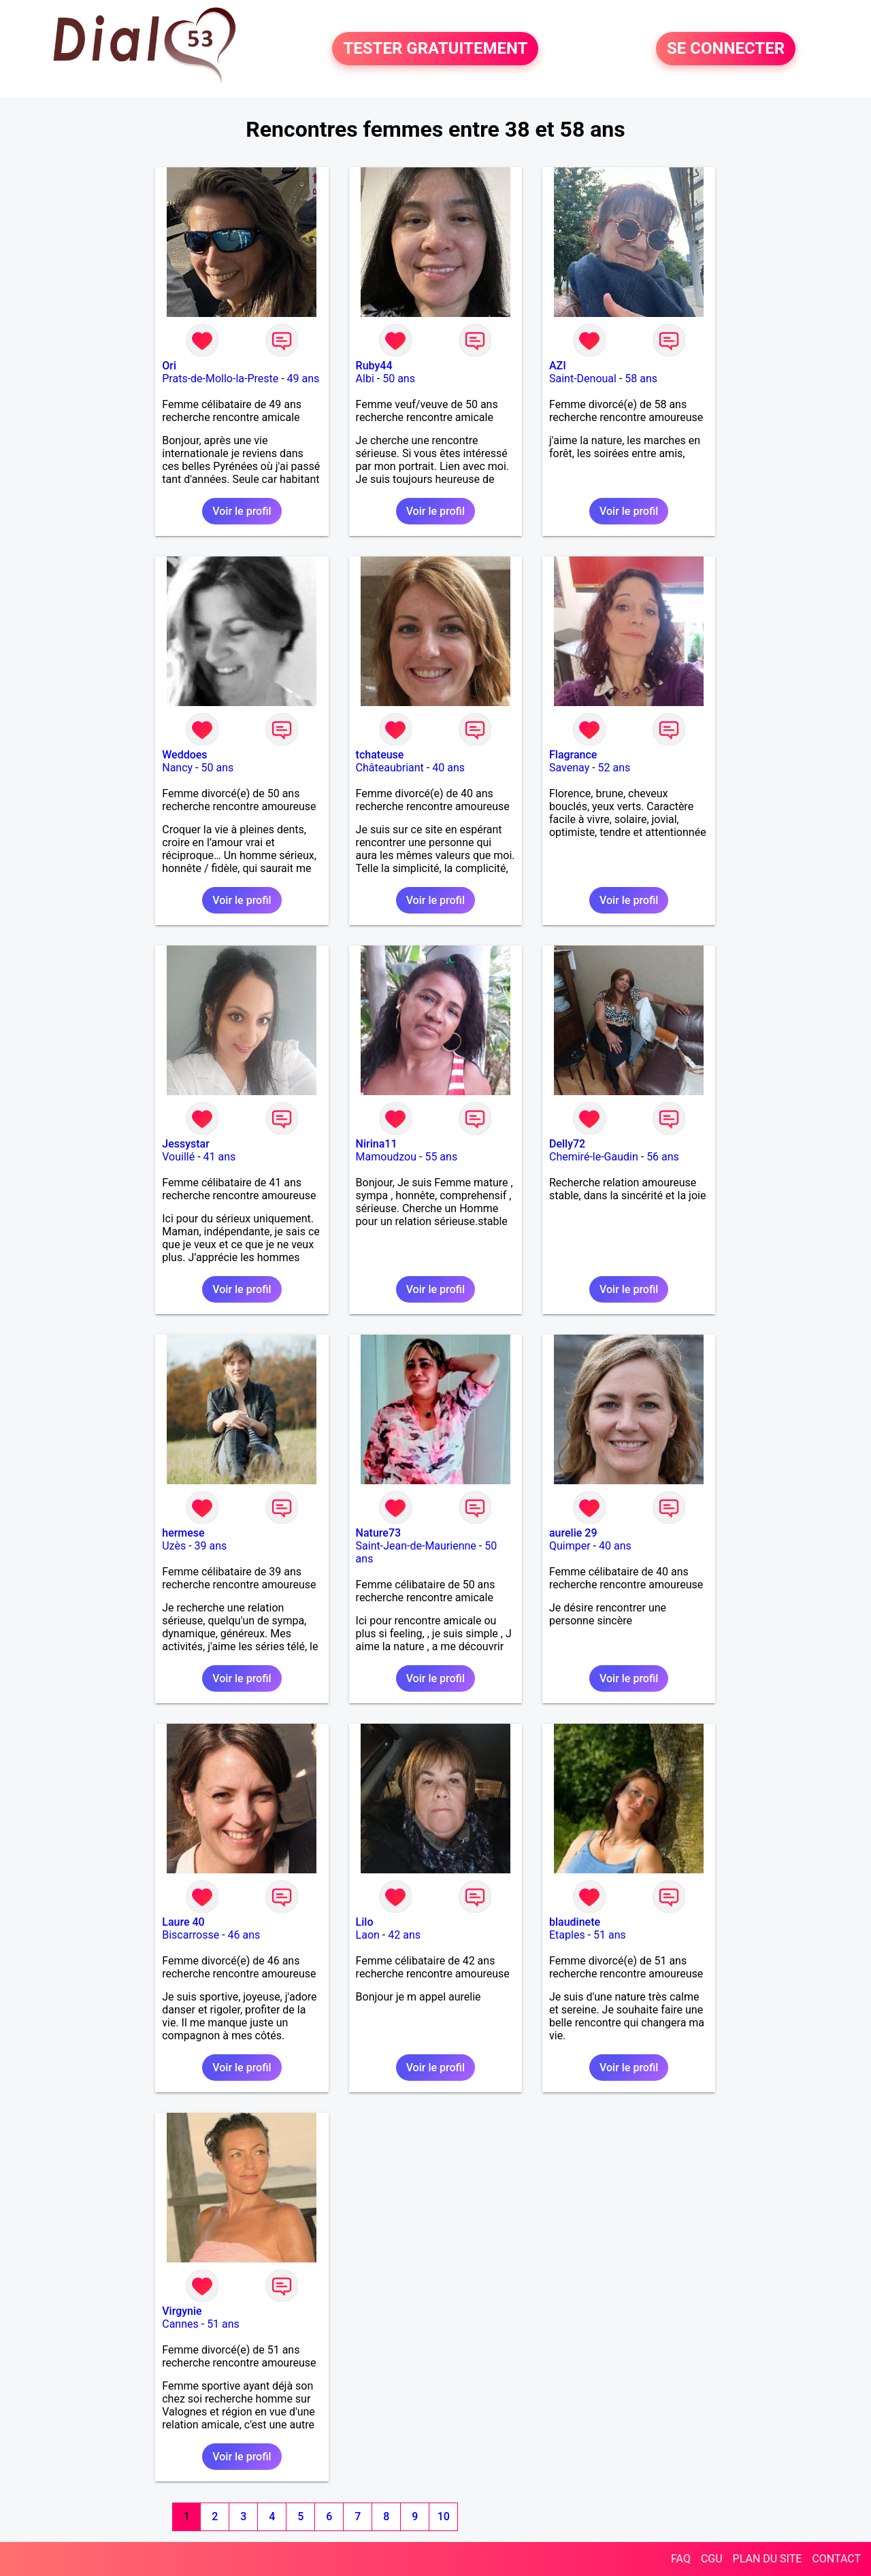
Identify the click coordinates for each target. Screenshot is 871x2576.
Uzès (174, 1545)
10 (444, 2516)
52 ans (614, 767)
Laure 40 (183, 1922)
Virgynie (181, 2311)
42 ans (404, 1934)
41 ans (219, 1156)
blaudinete (574, 1922)
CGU (712, 2558)
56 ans (662, 1156)
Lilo (365, 1922)
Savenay (569, 767)
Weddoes (184, 754)
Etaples (567, 1934)
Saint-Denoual (583, 378)
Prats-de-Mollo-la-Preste (220, 378)
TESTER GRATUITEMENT (435, 48)
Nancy (177, 767)
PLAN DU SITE (767, 2558)
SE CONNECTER (726, 48)
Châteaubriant (390, 767)
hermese (183, 1532)
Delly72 (567, 1143)
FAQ (681, 2558)
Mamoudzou (386, 1156)
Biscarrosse (190, 1934)
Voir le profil (241, 511)
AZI (557, 365)
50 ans (398, 378)
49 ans (303, 378)
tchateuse (380, 754)
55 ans (441, 1156)
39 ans (211, 1545)
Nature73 (378, 1532)
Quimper (570, 1545)
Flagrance (573, 754)
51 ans (609, 1934)
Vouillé (178, 1156)
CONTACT (836, 2558)
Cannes (180, 2324)
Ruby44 (374, 365)
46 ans (244, 1934)
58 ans (641, 378)
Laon (368, 1934)
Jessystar (186, 1143)
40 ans (448, 767)
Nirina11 (376, 1143)
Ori (169, 365)
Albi (365, 378)
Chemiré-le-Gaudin (593, 1156)
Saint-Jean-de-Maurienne (416, 1545)
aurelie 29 (573, 1532)
